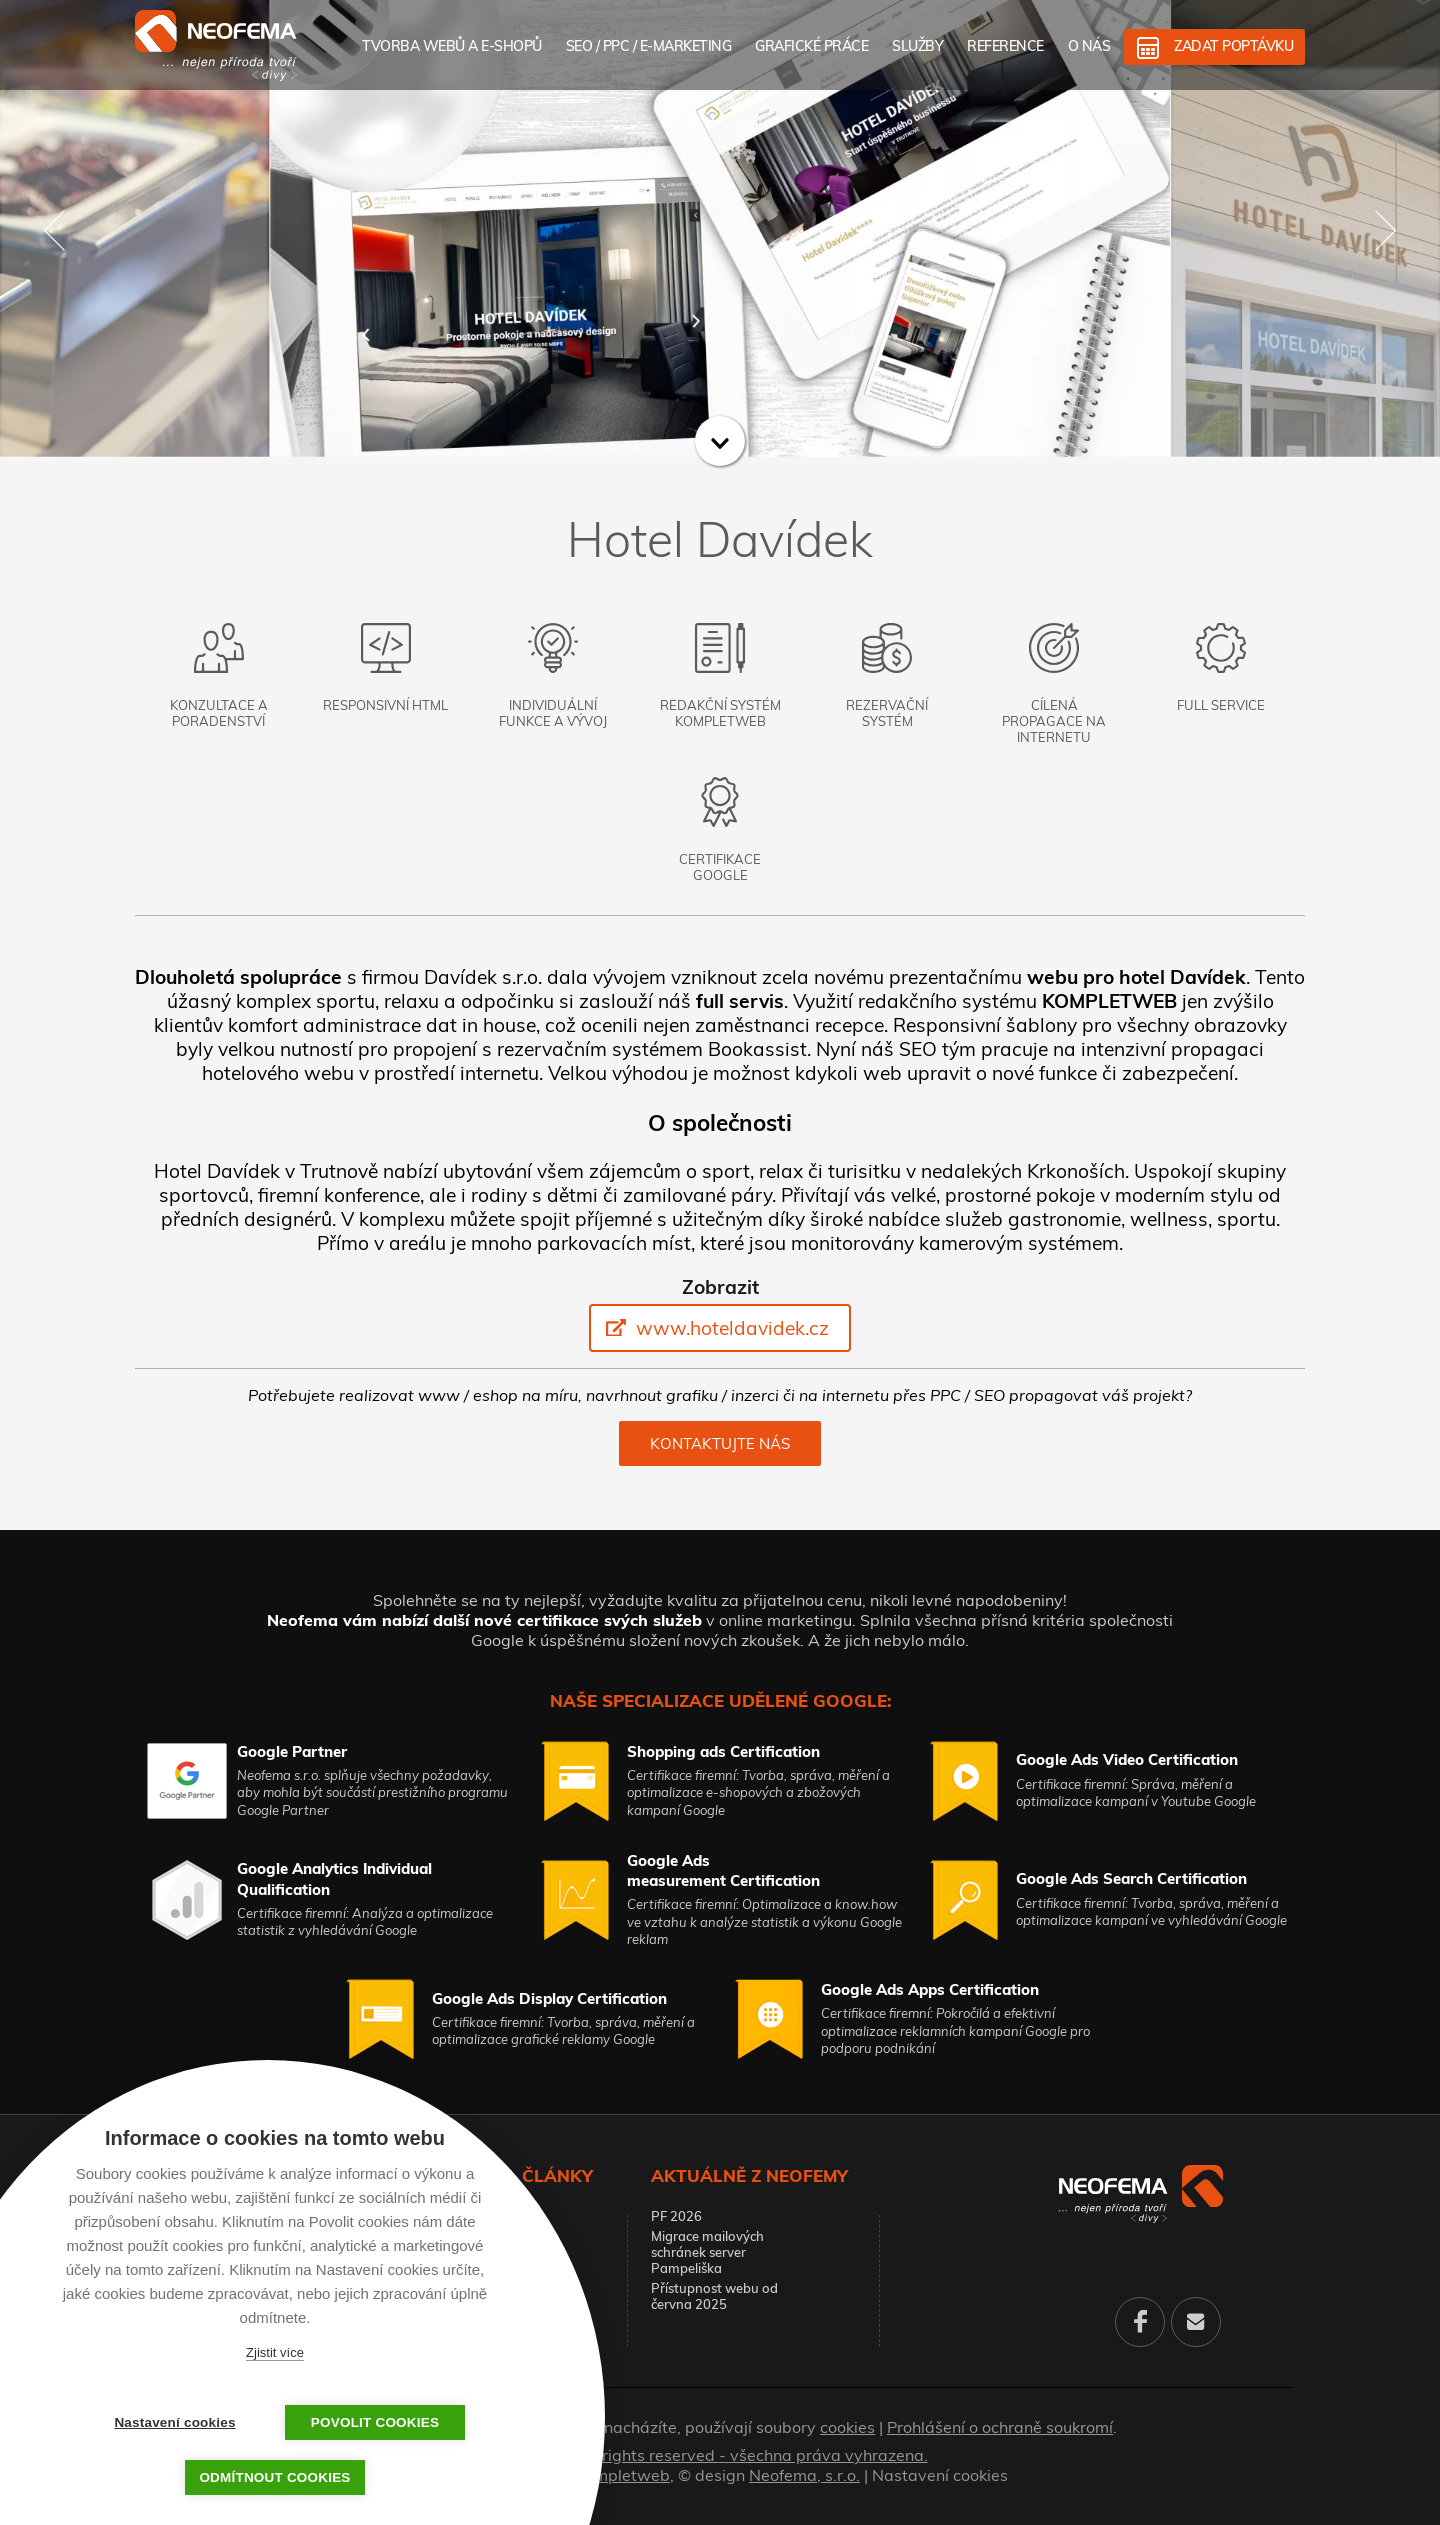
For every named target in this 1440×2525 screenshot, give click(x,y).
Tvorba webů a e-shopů (452, 46)
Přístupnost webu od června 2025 (714, 2296)
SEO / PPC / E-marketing (649, 46)
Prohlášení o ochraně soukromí (1000, 2427)
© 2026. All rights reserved (720, 2455)
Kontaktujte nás (720, 1443)
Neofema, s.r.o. (804, 2475)
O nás (1089, 46)
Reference (1005, 46)
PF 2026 (676, 2216)
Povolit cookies (375, 2422)
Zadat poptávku (1233, 46)
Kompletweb (622, 2475)
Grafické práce (811, 46)
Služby (917, 46)
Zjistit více (275, 2352)
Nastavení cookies (940, 2475)
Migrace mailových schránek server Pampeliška (707, 2252)
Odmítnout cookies (274, 2477)
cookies (847, 2427)
